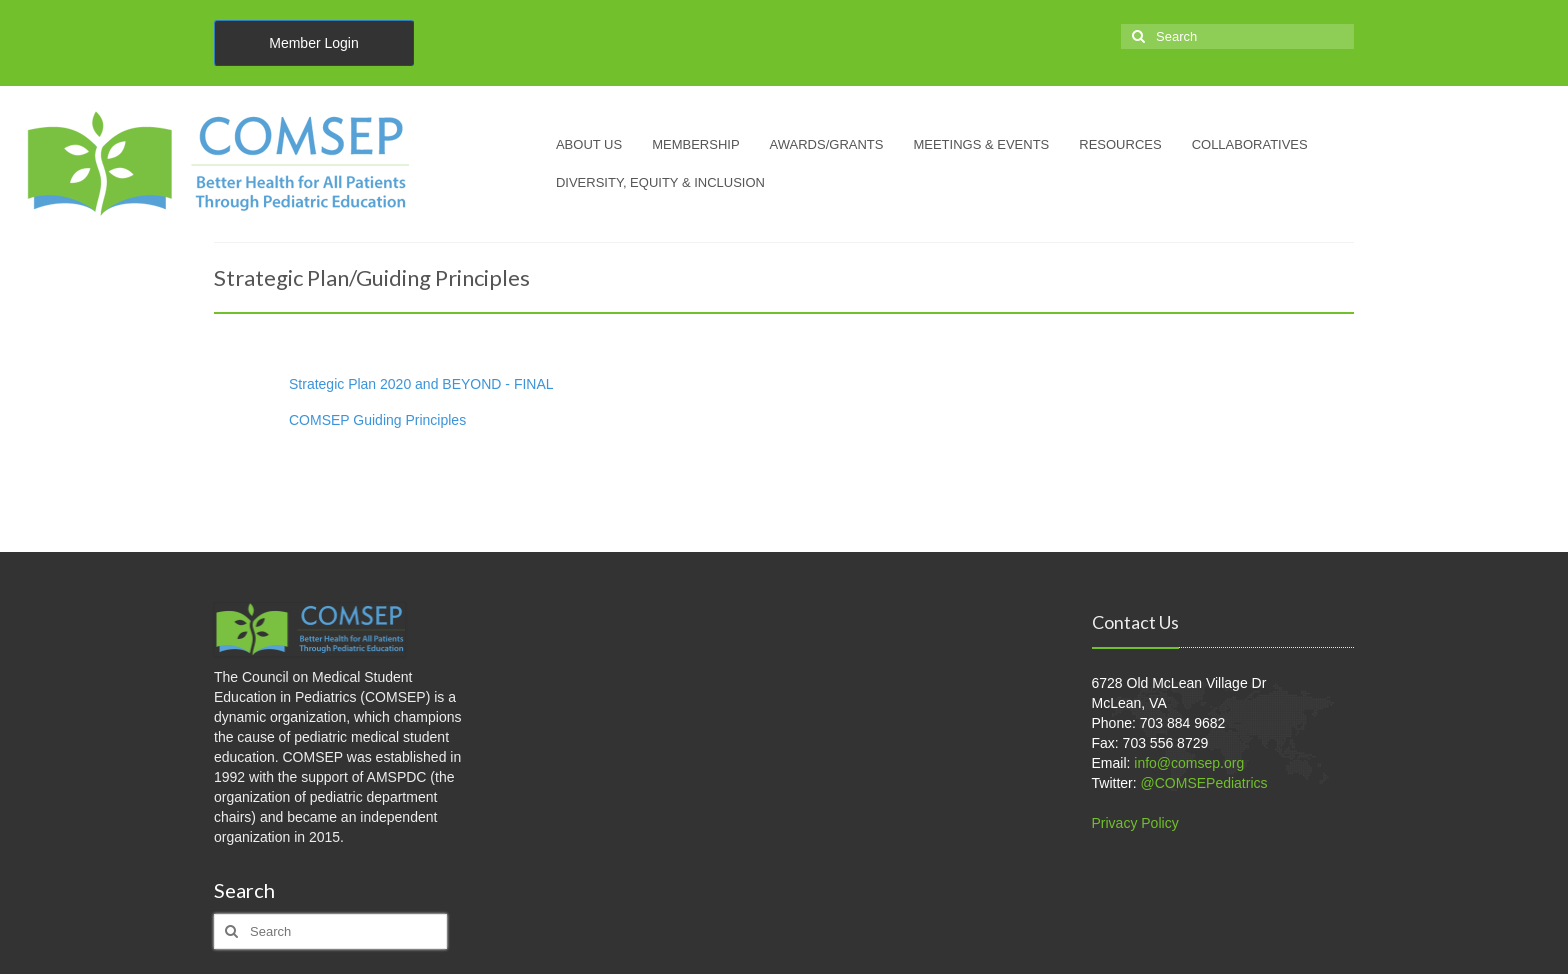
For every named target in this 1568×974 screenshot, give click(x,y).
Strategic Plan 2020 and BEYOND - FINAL (421, 384)
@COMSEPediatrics (1204, 783)
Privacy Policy (1135, 823)
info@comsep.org (1189, 763)
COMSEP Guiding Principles (377, 420)
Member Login (314, 43)
